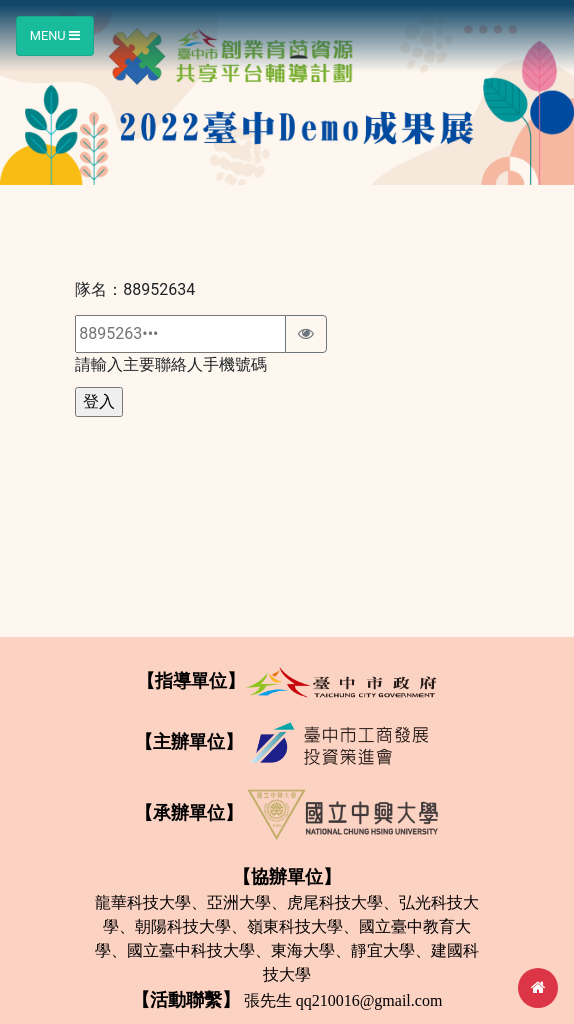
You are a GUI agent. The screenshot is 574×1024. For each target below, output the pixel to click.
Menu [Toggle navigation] (55, 35)
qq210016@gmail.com (369, 1000)
